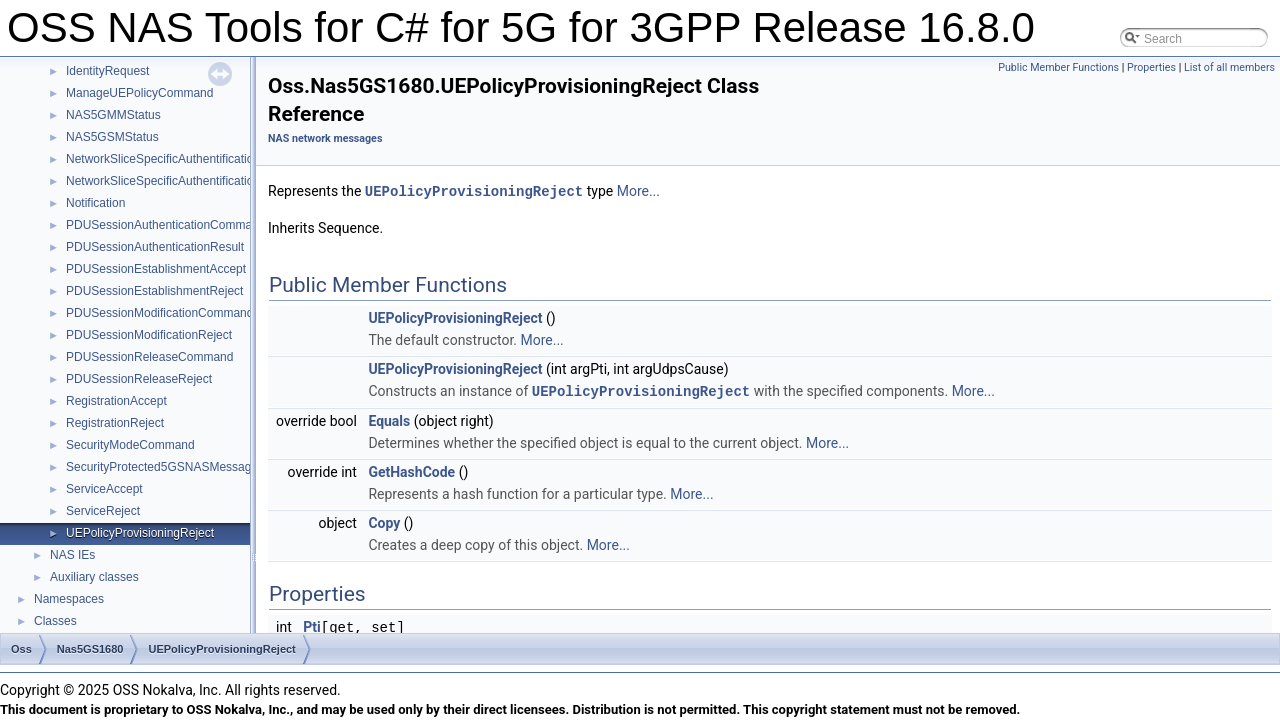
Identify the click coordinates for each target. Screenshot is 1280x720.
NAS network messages (325, 138)
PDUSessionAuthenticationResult (155, 247)
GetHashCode (411, 470)
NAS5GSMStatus (112, 137)
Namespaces (69, 599)
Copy (384, 521)
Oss (21, 649)
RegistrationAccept (116, 401)
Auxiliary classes (94, 577)
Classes (55, 621)
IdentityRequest (107, 71)
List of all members (1229, 67)
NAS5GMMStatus (113, 115)
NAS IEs (72, 555)
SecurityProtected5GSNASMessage (162, 467)
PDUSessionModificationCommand (159, 313)
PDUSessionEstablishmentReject (154, 291)
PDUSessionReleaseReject (139, 379)
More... (638, 191)
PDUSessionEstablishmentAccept (156, 269)
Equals (389, 419)
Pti (312, 625)
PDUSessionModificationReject (149, 335)
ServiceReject (103, 511)
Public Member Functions (1058, 67)
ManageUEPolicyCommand (139, 93)
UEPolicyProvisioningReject (140, 533)
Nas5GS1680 (90, 649)
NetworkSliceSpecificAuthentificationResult (180, 181)
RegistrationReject (115, 423)
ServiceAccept (104, 489)
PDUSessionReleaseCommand (149, 357)
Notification (95, 203)
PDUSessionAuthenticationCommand (165, 225)
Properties (1151, 67)
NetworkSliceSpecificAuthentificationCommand (190, 159)
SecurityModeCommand (130, 445)
